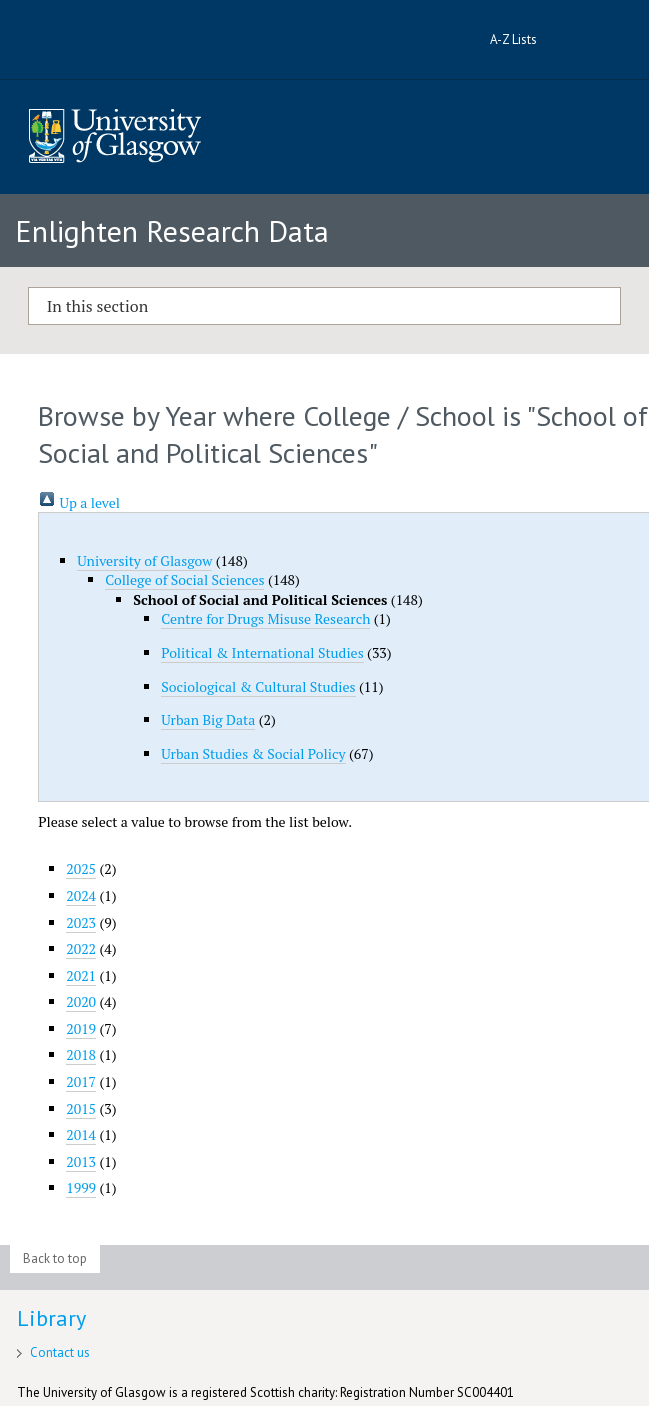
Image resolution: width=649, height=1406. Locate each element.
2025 (81, 868)
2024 (81, 895)
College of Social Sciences (184, 579)
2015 (81, 1108)
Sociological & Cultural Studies (258, 686)
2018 (81, 1054)
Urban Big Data (208, 719)
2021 (81, 975)
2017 (81, 1081)
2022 (81, 948)
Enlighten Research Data (172, 230)
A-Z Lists (513, 39)
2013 (81, 1161)
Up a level (79, 502)
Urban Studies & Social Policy (253, 753)
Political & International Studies (262, 652)
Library (51, 1318)
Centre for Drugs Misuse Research (265, 618)
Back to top (55, 1258)
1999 (81, 1187)
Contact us (60, 1352)
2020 (81, 1001)
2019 (81, 1028)
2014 (81, 1134)
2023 (81, 922)
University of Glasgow (144, 560)
